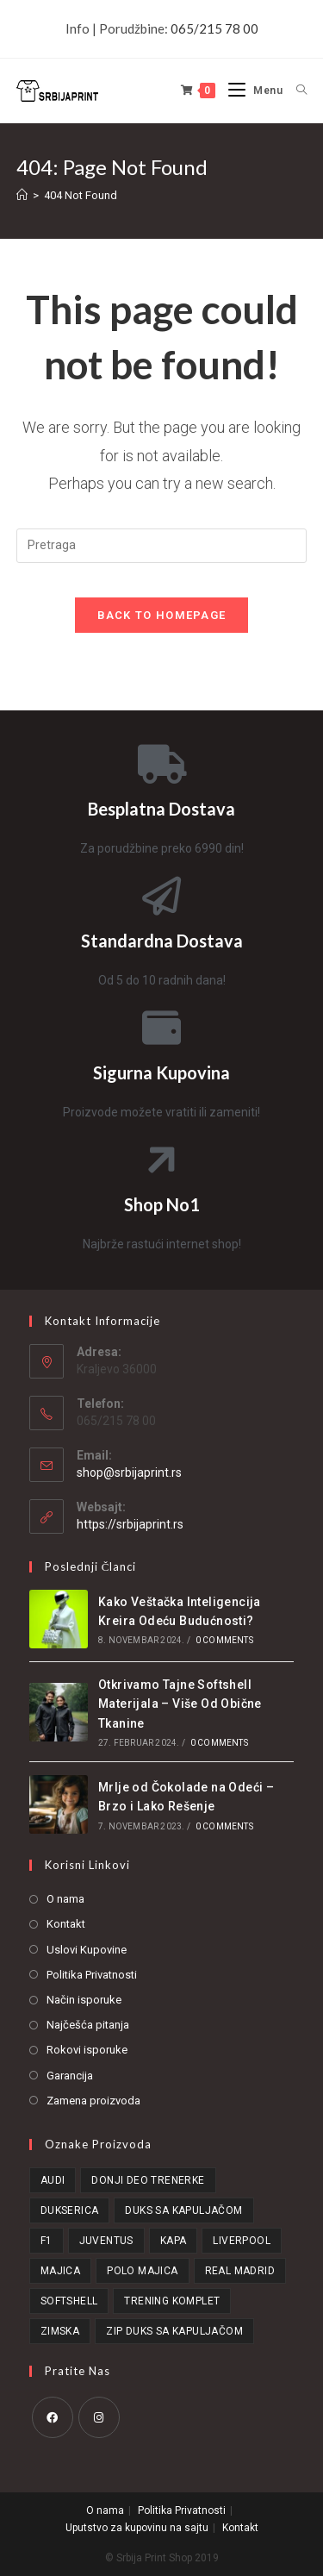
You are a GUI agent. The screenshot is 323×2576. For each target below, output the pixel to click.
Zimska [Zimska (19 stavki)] (59, 2331)
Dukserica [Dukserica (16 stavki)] (69, 2210)
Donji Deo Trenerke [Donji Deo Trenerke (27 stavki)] (147, 2180)
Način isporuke (84, 1999)
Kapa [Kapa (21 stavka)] (173, 2241)
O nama (65, 1898)
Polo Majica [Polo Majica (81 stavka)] (142, 2271)
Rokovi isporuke (87, 2049)
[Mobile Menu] (249, 90)
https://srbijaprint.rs (130, 1524)
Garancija (70, 2075)
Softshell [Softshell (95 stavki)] (69, 2301)
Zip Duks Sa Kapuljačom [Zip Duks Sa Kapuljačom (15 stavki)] (174, 2331)
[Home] (22, 195)
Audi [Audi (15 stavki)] (52, 2180)
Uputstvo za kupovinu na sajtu (136, 2528)
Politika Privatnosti (92, 1974)
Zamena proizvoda (93, 2100)
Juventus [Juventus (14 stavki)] (106, 2241)
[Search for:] (295, 90)
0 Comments (224, 1640)
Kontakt (66, 1923)
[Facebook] (52, 2417)
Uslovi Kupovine (87, 1949)
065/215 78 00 (214, 28)
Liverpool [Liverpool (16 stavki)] (241, 2241)
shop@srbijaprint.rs (129, 1472)
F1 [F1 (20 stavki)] (46, 2241)
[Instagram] (99, 2417)
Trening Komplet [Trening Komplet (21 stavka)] (172, 2301)
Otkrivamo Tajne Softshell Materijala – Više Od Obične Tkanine (180, 1704)
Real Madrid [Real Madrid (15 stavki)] (240, 2271)
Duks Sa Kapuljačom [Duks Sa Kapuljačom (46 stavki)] (183, 2210)
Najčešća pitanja (88, 2024)
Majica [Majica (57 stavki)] (60, 2271)
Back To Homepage (162, 615)
